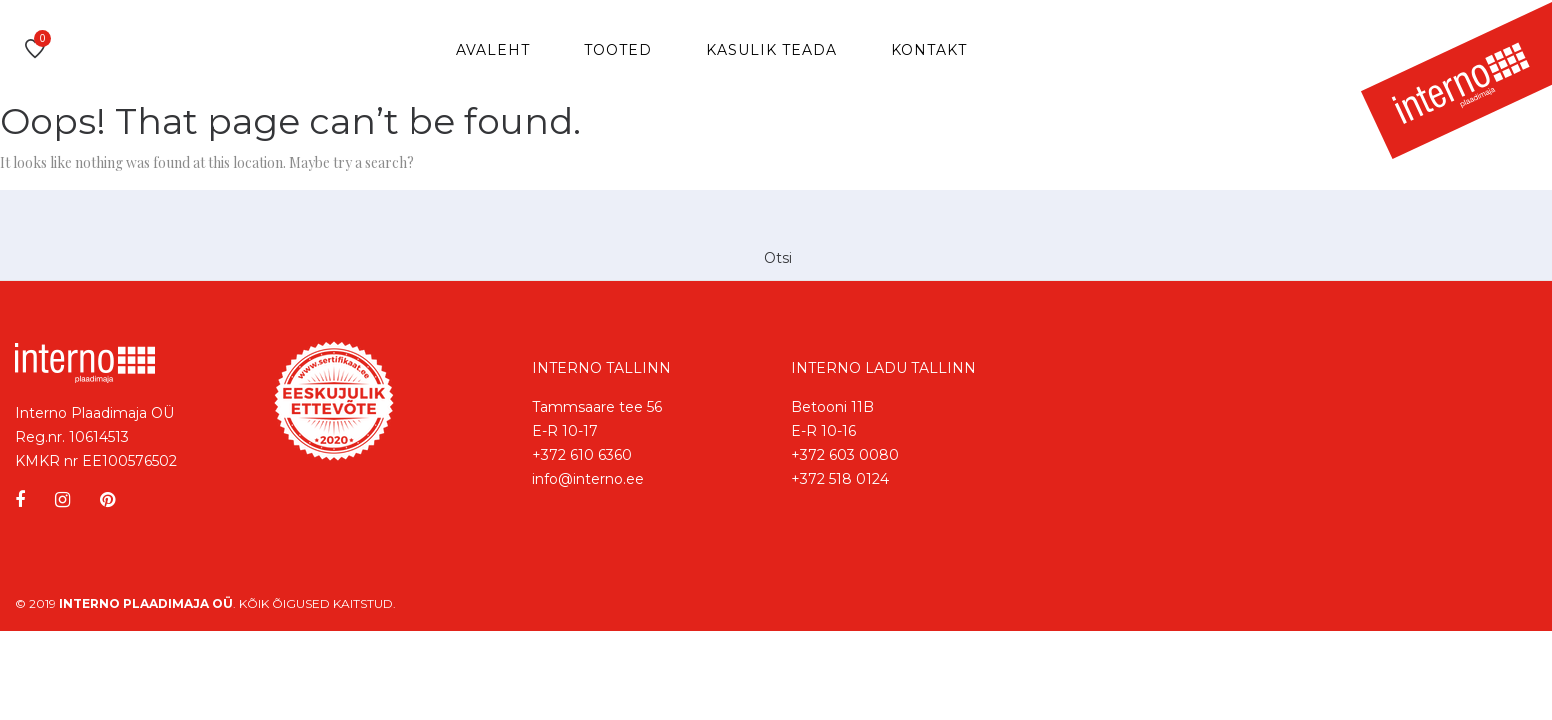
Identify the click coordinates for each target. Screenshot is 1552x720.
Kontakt (929, 50)
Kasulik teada (771, 50)
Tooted (618, 50)
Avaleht (493, 50)
